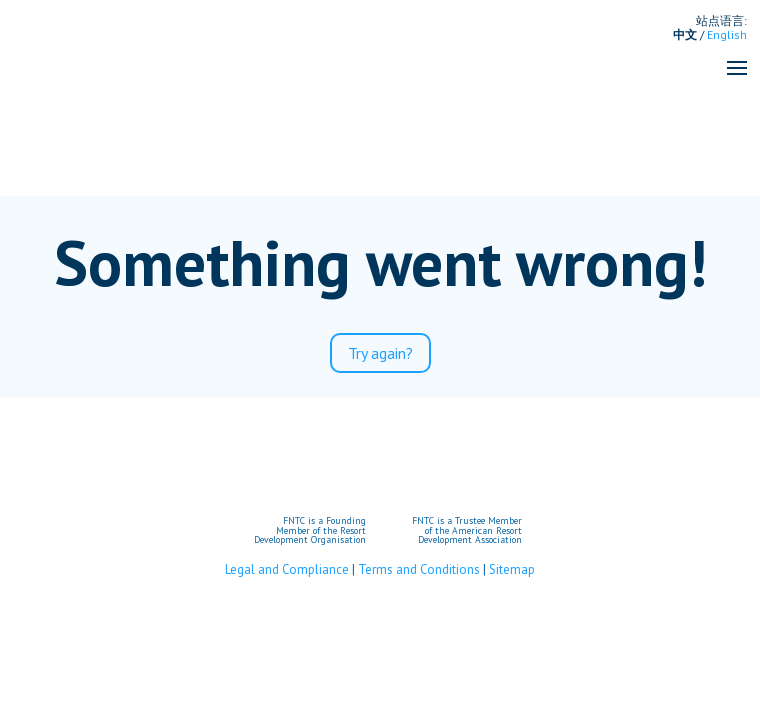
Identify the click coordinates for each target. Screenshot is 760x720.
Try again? (380, 353)
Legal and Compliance (287, 569)
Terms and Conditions (419, 569)
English (727, 34)
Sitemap (512, 569)
